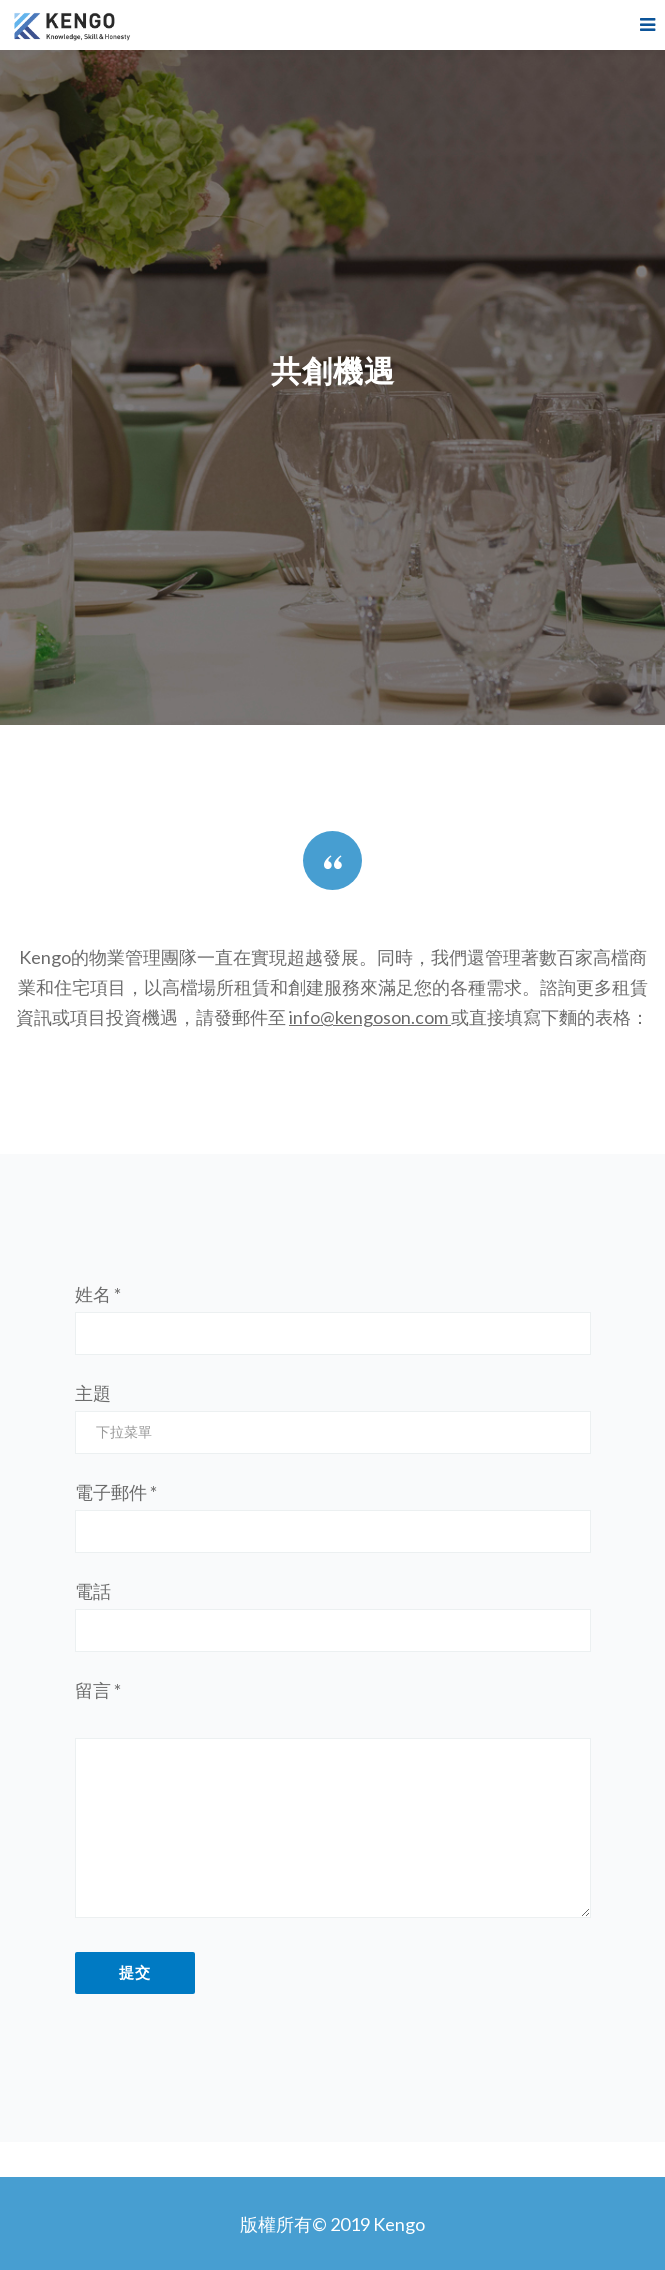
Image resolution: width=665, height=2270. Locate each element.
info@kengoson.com (368, 1017)
